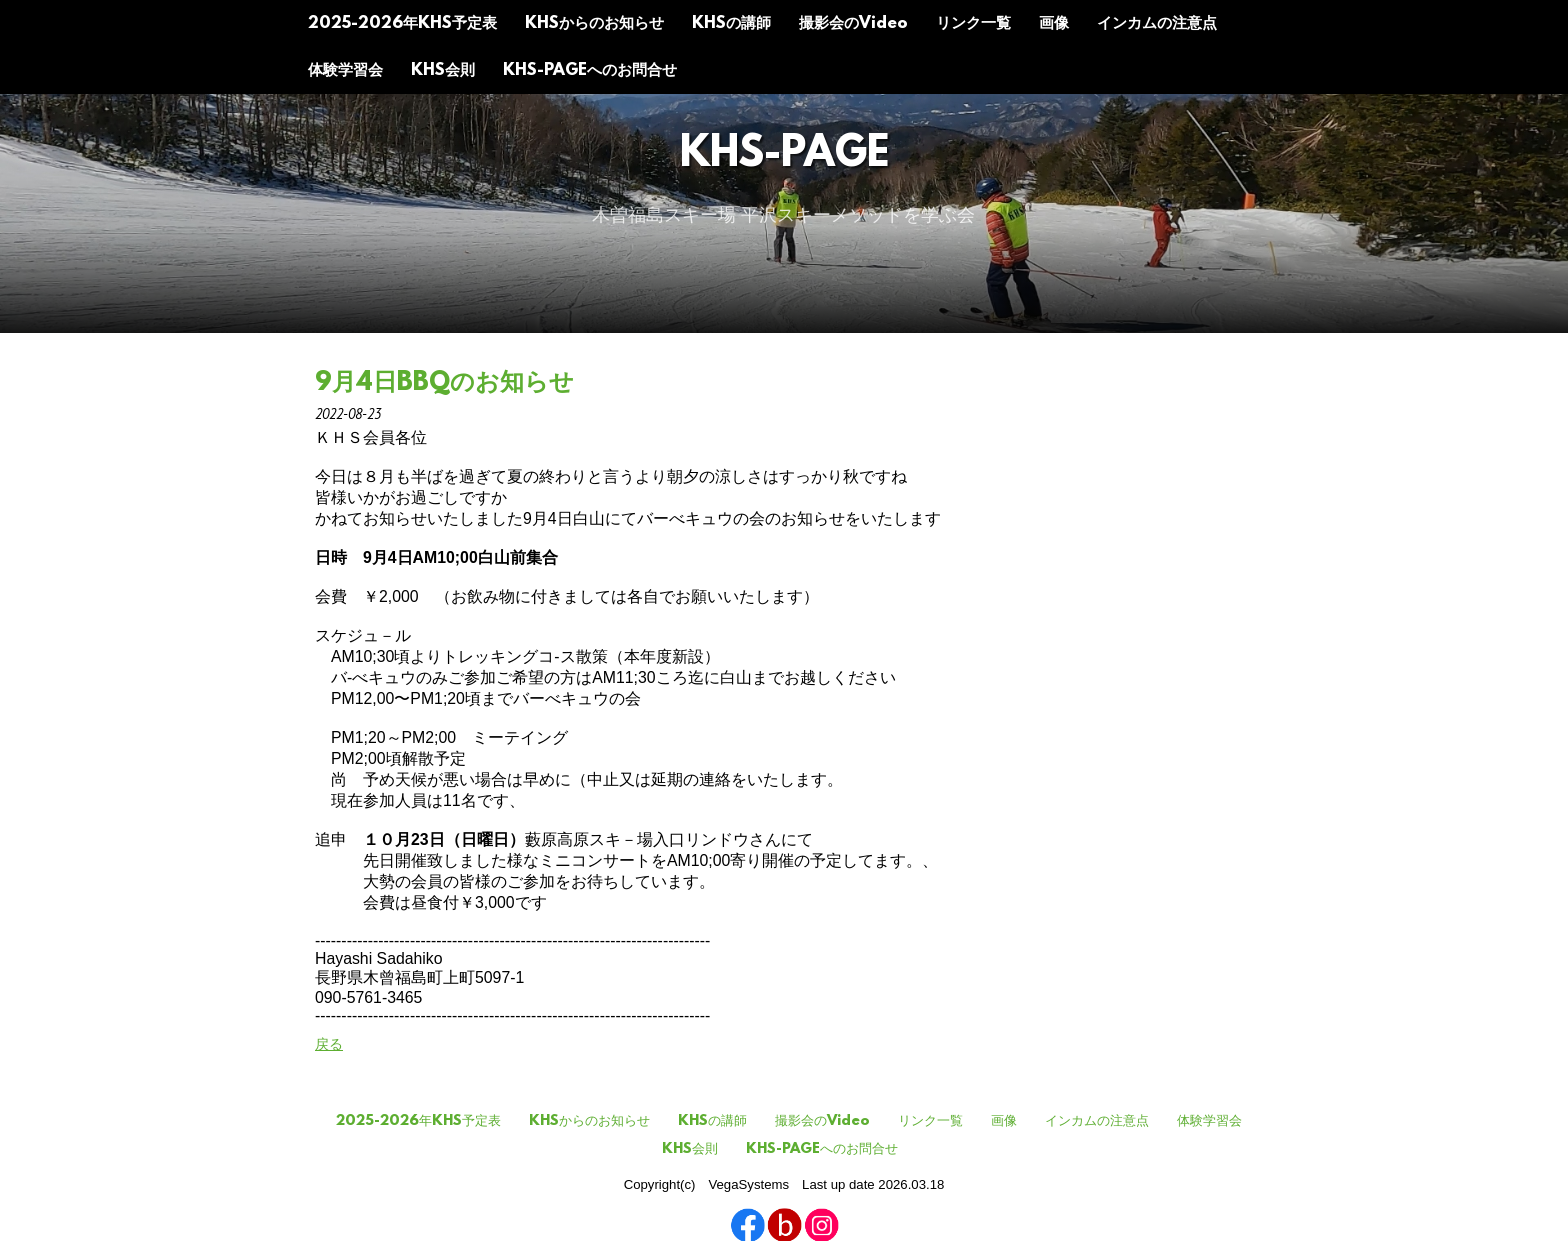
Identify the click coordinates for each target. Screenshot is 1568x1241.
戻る (329, 1044)
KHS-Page (784, 155)
